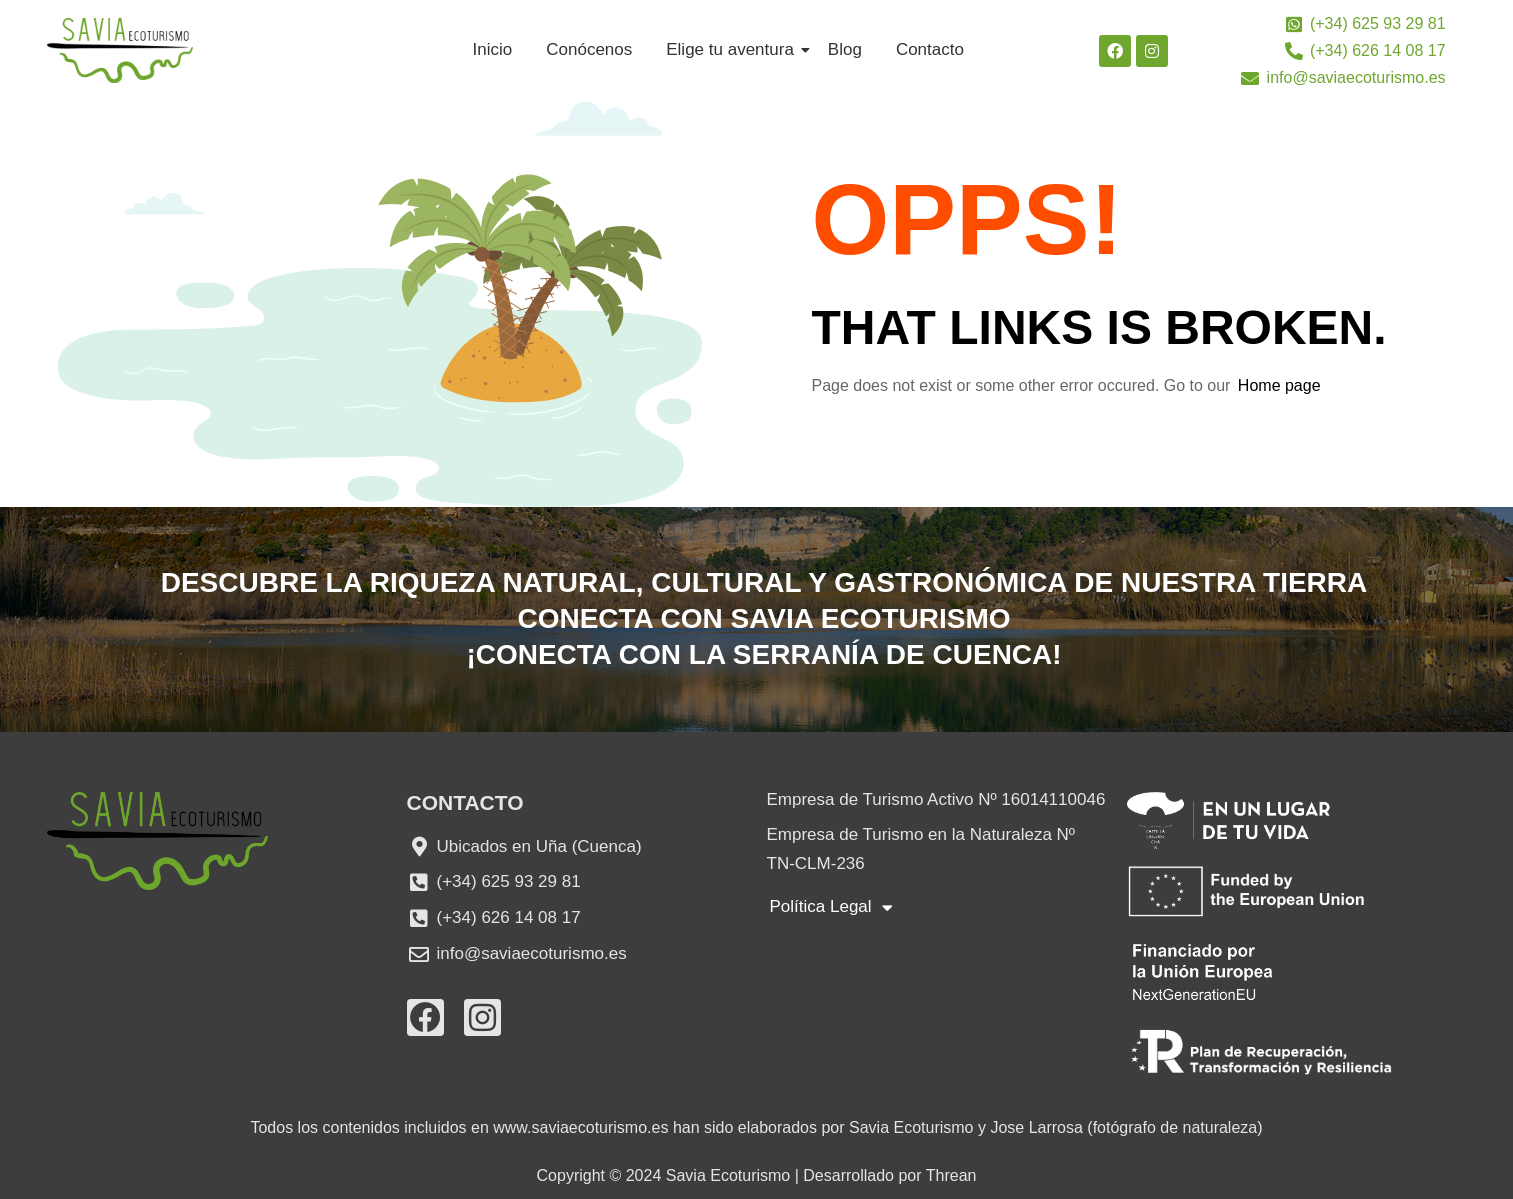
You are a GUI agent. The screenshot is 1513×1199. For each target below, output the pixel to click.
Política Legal (831, 907)
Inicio (493, 49)
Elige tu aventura (733, 49)
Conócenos (589, 49)
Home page (1279, 385)
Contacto (930, 49)
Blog (845, 49)
